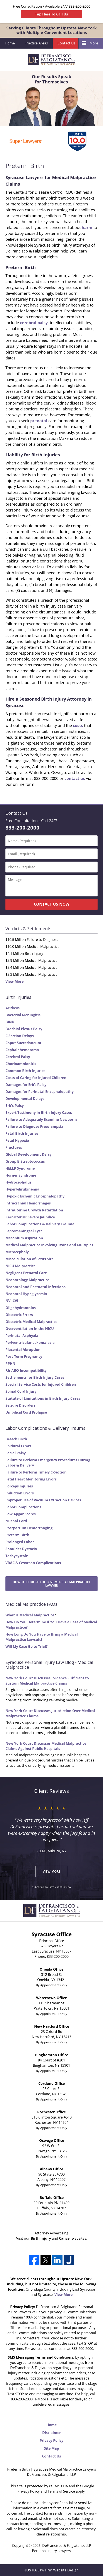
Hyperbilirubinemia (22, 1189)
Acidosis (12, 1008)
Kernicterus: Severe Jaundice (30, 1217)
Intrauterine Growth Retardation (34, 1210)
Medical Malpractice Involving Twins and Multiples (49, 1245)
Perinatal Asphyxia (21, 1335)
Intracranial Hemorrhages (28, 1203)
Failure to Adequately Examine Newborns (41, 1119)
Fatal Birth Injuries (21, 1133)
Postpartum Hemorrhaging (28, 1528)
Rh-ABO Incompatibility (26, 1370)
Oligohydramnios (20, 1307)
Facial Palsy (15, 1453)
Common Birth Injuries (25, 1070)
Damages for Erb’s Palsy (25, 1084)
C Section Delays (19, 1035)
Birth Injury (41, 2238)
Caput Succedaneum (23, 1042)
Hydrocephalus (18, 1182)
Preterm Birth (17, 1535)
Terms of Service (61, 2491)
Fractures (13, 1147)
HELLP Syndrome (20, 1168)
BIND (9, 1022)
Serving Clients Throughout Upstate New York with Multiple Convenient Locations (51, 30)
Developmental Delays (24, 1098)
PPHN (10, 1363)
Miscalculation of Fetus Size (29, 1259)
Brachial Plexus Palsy (23, 1028)
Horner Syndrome (20, 1175)
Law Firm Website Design (51, 2570)
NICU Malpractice (20, 1265)
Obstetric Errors (19, 1314)
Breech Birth (16, 1439)
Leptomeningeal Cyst (23, 1231)
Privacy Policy (51, 2440)
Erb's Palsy (14, 1105)
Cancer (65, 2238)
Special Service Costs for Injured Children (40, 1384)
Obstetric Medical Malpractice (31, 1321)
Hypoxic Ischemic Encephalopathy (34, 1196)
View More (14, 981)
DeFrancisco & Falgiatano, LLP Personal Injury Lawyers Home (51, 60)
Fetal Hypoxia (17, 1140)
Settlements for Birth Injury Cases (34, 1377)
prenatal (38, 420)
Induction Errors (19, 1493)
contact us (74, 778)
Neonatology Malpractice (27, 1279)
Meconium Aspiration (24, 1238)
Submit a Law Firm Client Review (51, 1887)
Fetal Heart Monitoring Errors (31, 1479)
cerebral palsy (34, 322)
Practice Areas (36, 43)
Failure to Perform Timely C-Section (36, 1472)
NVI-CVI (11, 1300)
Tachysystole (16, 1555)
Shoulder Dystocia (21, 1548)
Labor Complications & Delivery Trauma (39, 1224)
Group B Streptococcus (25, 1161)
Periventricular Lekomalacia (30, 1342)
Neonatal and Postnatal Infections (35, 1286)
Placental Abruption (23, 1349)
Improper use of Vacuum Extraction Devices (43, 1500)
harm (87, 227)
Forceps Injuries (19, 1486)
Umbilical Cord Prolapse (26, 1412)
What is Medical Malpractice (29, 1615)
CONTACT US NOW (51, 904)
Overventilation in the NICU (29, 1328)
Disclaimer (51, 2432)
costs (78, 725)
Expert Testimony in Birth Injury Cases (38, 1112)
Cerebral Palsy (17, 1056)
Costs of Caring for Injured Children (35, 1077)
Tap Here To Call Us (51, 14)
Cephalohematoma (22, 1049)
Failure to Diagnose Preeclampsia (34, 1126)
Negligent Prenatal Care (26, 1272)
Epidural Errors (18, 1446)
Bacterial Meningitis (23, 1015)
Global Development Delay (28, 1154)
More (93, 43)
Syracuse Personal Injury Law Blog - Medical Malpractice (49, 1664)
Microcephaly (17, 1252)
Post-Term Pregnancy (23, 1356)
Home (10, 43)
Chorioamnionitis (20, 1063)
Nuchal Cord (16, 1521)
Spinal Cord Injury (21, 1391)
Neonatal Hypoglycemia (26, 1293)
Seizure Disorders (20, 1405)
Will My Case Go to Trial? (26, 1646)
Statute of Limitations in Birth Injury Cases (42, 1398)
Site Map (51, 2448)
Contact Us (66, 43)
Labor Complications (23, 1507)
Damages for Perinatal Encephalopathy (39, 1091)
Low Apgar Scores (20, 1514)
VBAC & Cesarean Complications (33, 1562)
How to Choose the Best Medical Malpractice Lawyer (52, 1583)
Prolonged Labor (19, 1542)
